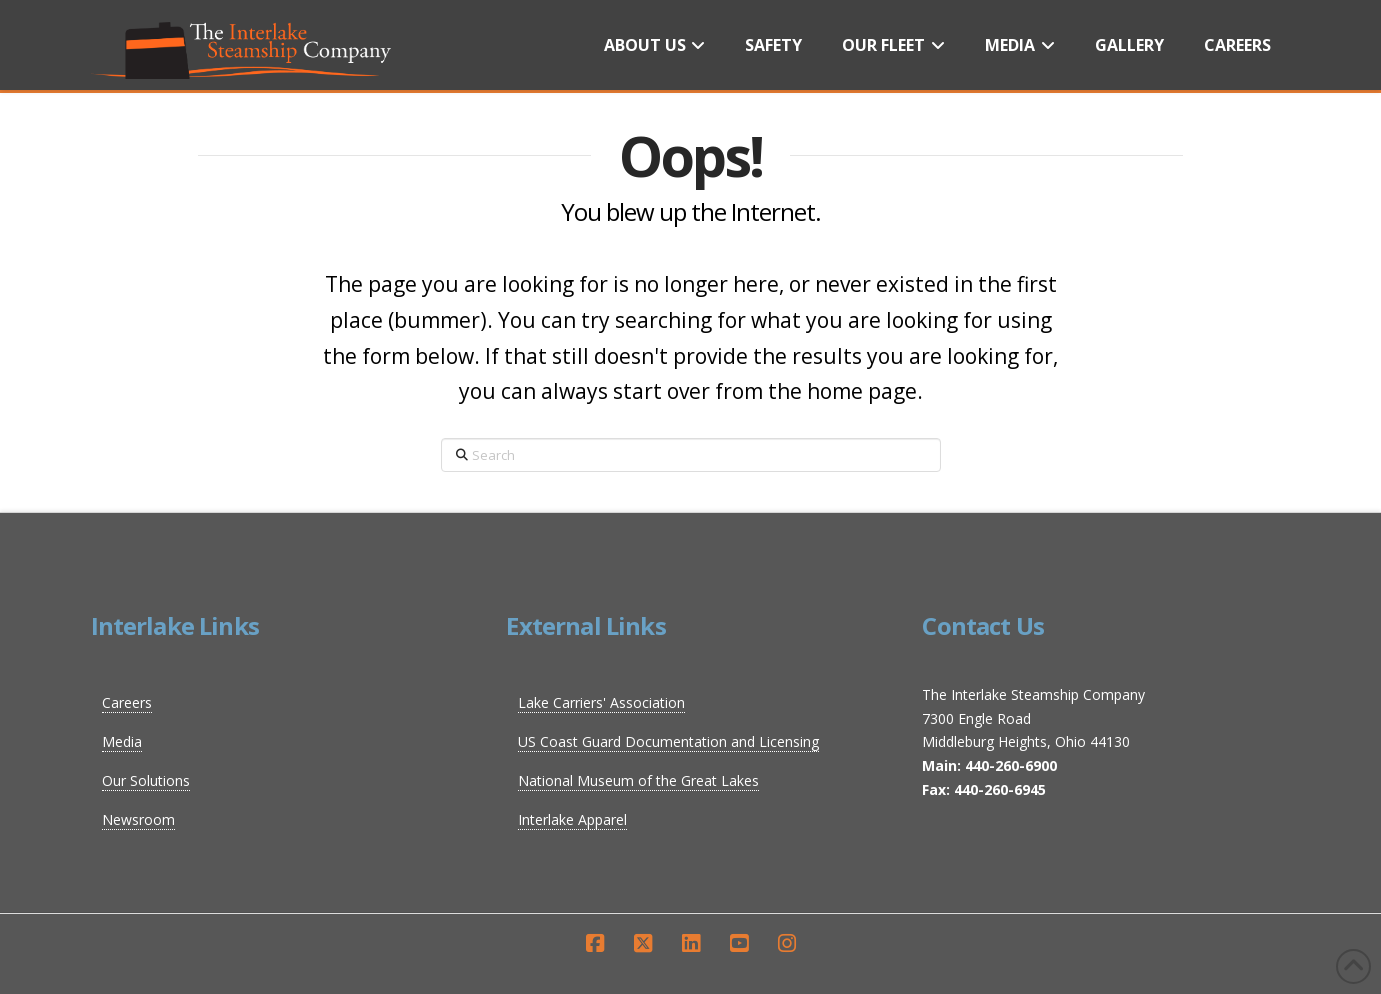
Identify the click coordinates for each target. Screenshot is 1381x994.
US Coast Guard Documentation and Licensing (668, 741)
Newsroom (138, 819)
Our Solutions (146, 780)
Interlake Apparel (572, 819)
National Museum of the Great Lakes (638, 780)
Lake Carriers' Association (601, 702)
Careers (127, 702)
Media (122, 741)
